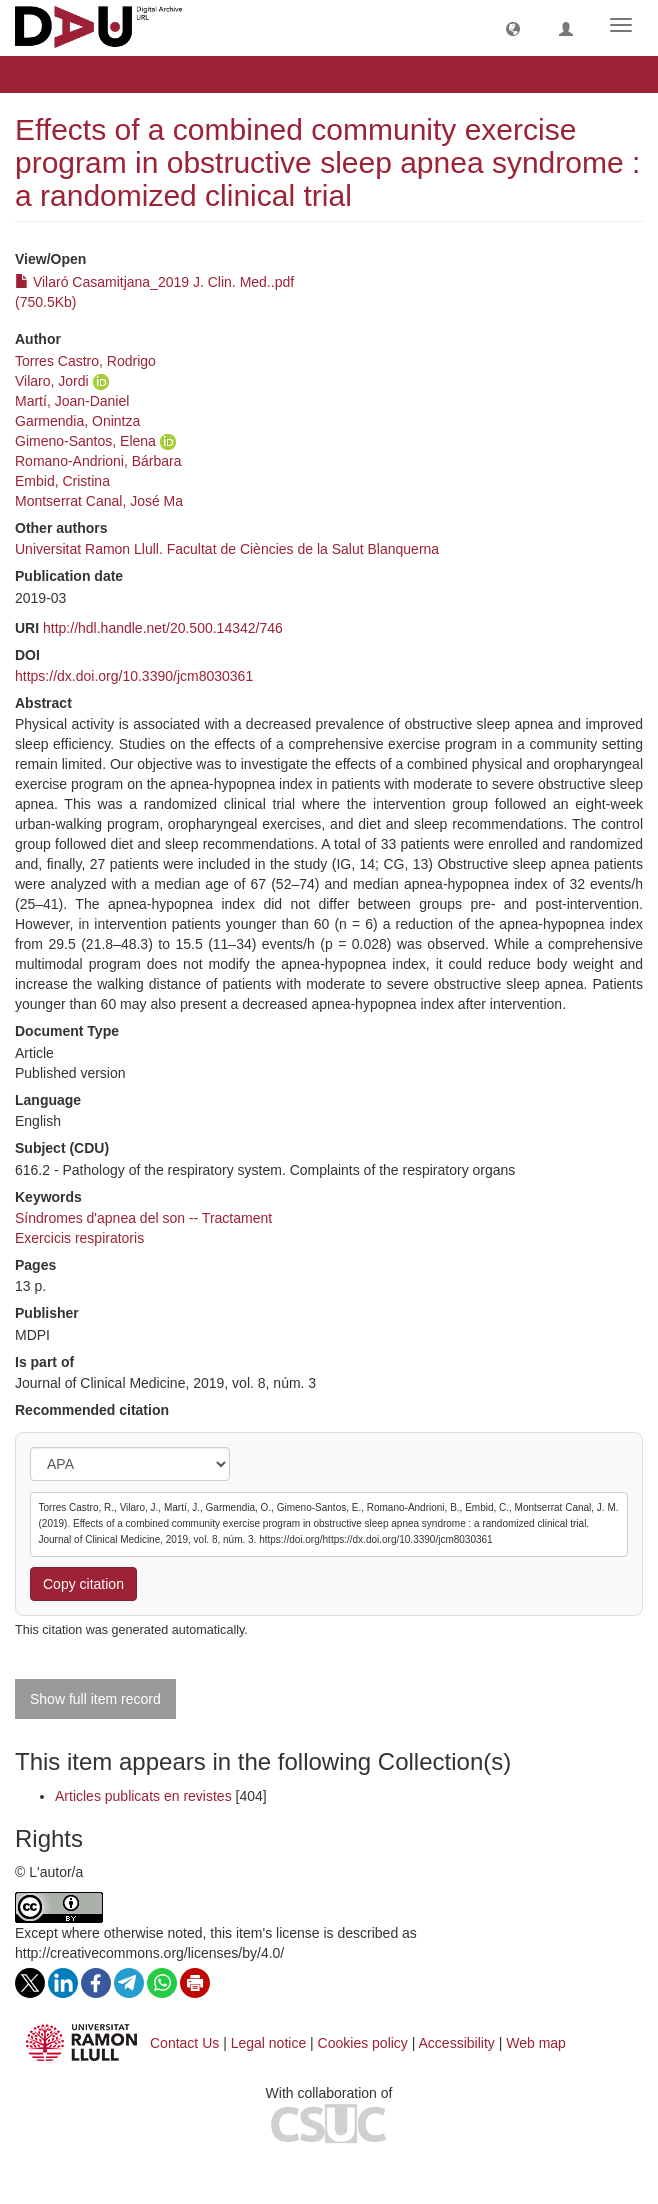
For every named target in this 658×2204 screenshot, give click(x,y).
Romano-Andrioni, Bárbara (98, 461)
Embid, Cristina (62, 481)
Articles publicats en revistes (143, 1796)
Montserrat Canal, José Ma (99, 501)
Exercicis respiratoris (79, 1238)
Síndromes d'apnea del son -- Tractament (143, 1218)
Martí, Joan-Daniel (72, 401)
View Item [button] (67, 74)
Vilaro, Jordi (52, 381)
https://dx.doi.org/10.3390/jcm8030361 (134, 676)
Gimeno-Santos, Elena (85, 441)
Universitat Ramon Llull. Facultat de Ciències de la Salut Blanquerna (227, 549)
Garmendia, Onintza (77, 421)
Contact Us (184, 2043)
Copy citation (83, 1584)
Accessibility (457, 2043)
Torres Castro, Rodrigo (85, 361)
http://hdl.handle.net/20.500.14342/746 (163, 628)
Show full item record (95, 1699)
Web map (536, 2043)
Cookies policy (363, 2043)
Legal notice (269, 2043)
